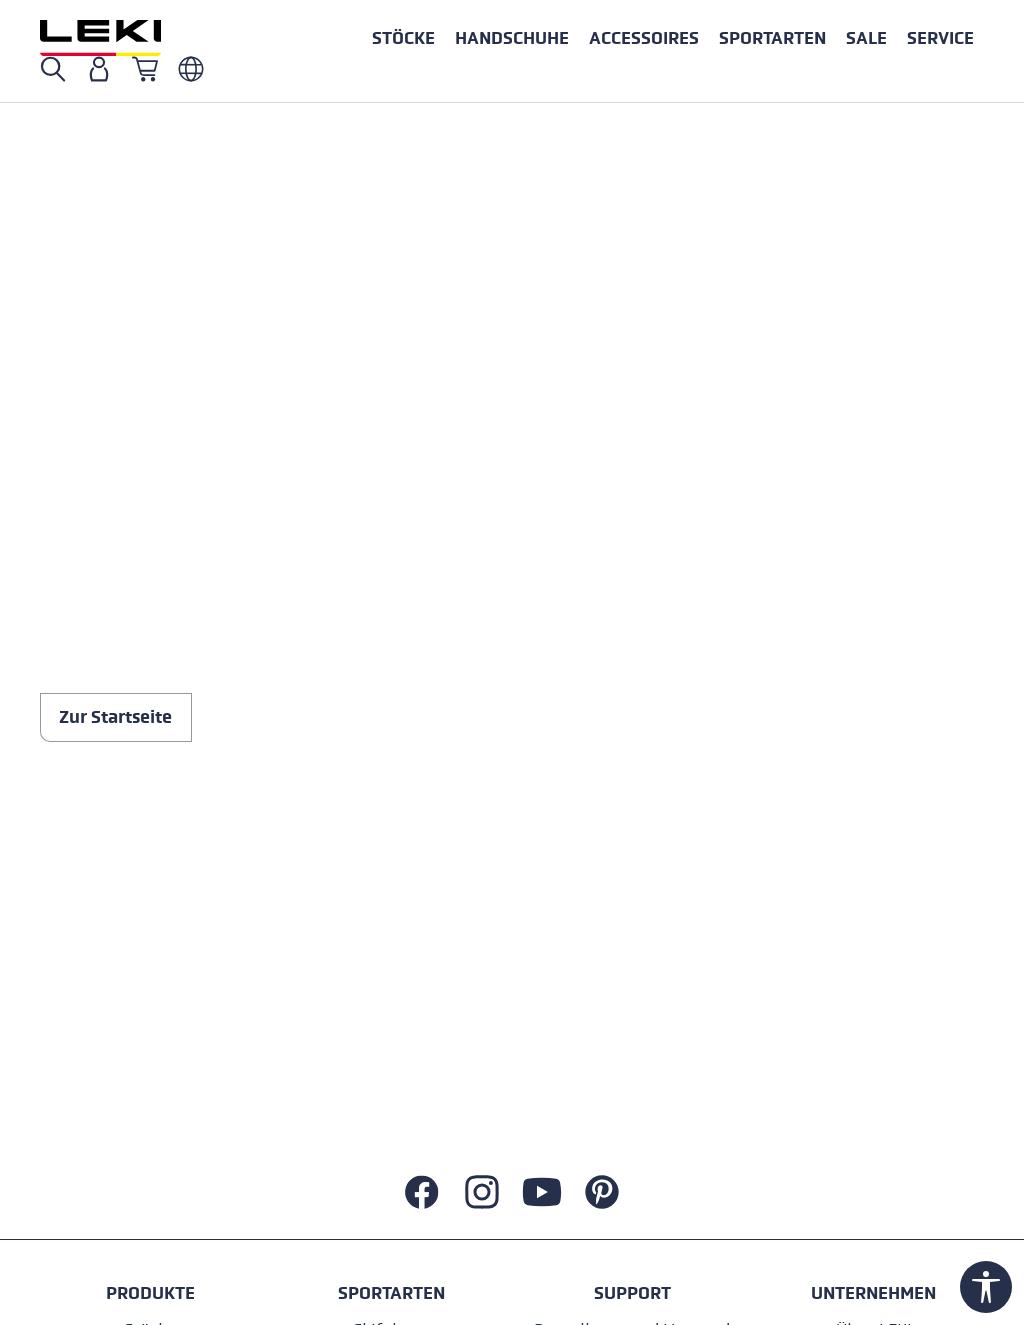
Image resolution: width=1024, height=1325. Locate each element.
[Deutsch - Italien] (191, 69)
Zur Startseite (115, 717)
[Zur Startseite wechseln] (122, 38)
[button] (772, 38)
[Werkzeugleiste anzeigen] (986, 1287)
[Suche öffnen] (53, 69)
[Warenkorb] (145, 69)
